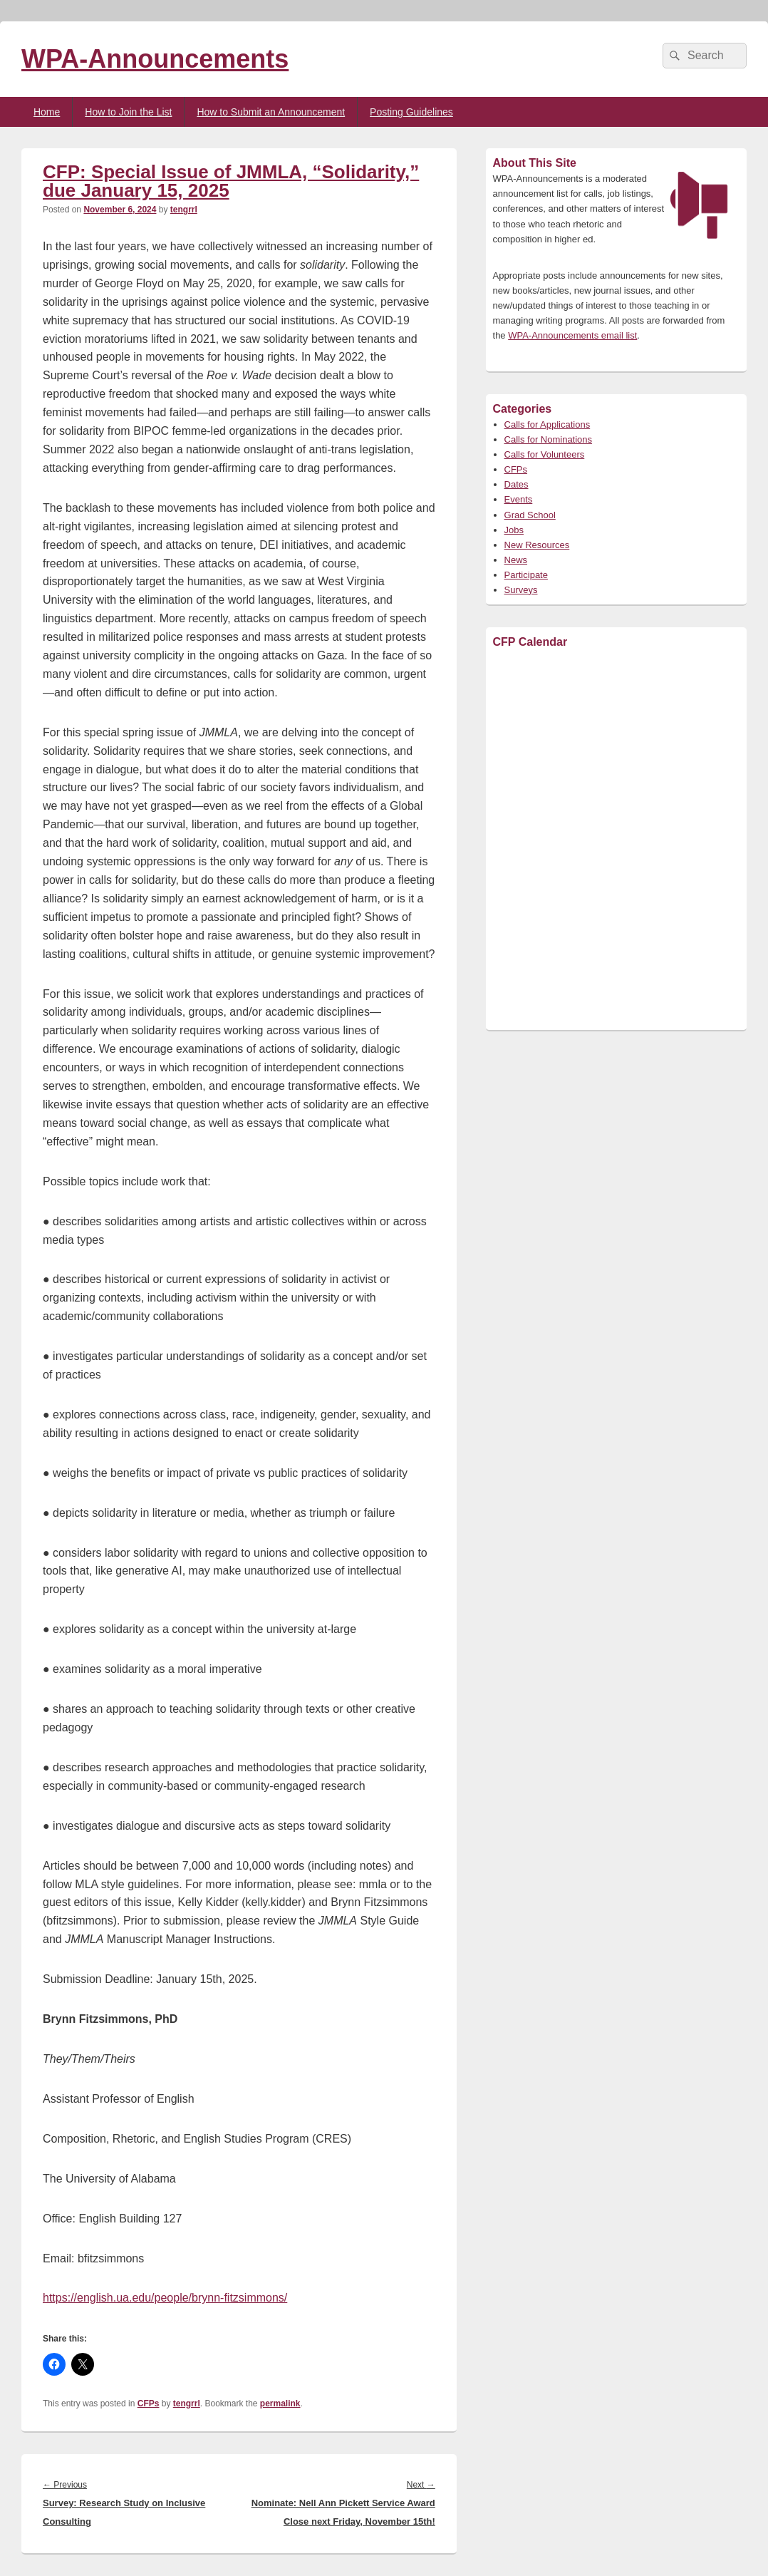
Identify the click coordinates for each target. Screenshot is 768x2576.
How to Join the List (128, 112)
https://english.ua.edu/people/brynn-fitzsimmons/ (165, 2298)
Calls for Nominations (548, 439)
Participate (526, 575)
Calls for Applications (547, 424)
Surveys (521, 589)
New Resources (537, 545)
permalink (280, 2403)
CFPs (148, 2403)
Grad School (530, 515)
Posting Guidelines (411, 112)
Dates (516, 484)
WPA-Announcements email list (572, 335)
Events (518, 499)
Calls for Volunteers (544, 454)
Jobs (514, 530)
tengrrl (183, 210)
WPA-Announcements (155, 58)
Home (46, 112)
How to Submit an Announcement (271, 112)
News (516, 560)
